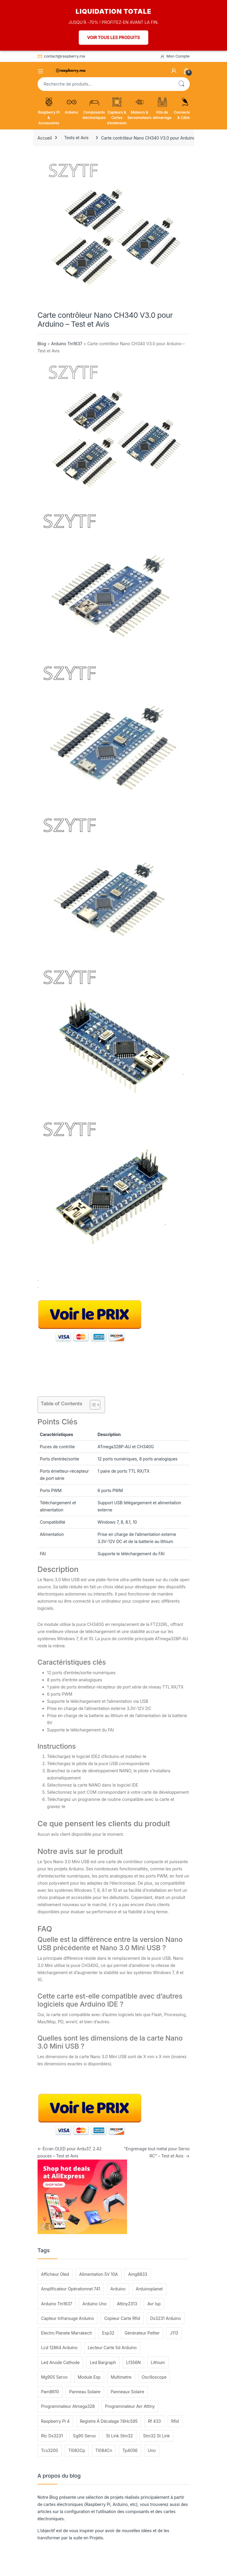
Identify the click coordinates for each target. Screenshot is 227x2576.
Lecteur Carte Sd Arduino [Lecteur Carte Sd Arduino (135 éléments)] (112, 2347)
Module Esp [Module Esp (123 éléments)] (89, 2377)
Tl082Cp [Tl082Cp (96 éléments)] (76, 2450)
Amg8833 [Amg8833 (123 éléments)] (137, 2274)
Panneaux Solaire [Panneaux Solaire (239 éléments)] (127, 2391)
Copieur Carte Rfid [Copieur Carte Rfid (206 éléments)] (122, 2318)
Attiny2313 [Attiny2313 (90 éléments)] (127, 2303)
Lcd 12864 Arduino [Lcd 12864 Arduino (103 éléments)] (59, 2347)
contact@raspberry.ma (61, 56)
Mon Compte (175, 56)
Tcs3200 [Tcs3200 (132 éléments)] (49, 2450)
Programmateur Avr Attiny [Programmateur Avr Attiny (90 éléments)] (130, 2406)
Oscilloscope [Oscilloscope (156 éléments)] (154, 2377)
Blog (42, 343)
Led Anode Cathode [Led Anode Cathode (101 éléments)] (60, 2362)
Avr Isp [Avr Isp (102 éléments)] (154, 2303)
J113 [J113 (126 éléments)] (174, 2332)
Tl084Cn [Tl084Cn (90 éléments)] (103, 2450)
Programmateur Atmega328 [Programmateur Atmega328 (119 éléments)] (68, 2406)
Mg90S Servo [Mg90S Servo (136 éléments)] (54, 2377)
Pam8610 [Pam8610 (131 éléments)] (50, 2391)
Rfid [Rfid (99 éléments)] (175, 2421)
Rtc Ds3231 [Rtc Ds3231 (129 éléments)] (52, 2435)
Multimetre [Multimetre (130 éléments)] (121, 2377)
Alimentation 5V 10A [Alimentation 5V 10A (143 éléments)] (98, 2274)
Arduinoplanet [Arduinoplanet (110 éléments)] (149, 2288)
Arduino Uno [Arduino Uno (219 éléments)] (94, 2303)
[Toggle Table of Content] (92, 1405)
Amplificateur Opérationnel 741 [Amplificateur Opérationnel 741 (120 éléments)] (70, 2288)
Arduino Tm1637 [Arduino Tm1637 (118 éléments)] (56, 2303)
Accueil (45, 137)
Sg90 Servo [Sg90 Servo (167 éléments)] (84, 2435)
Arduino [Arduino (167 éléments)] (118, 2288)
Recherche (181, 84)
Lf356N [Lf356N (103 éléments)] (133, 2362)
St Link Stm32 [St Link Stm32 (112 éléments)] (119, 2435)
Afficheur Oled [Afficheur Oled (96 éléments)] (55, 2274)
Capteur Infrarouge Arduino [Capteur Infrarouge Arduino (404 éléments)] (67, 2318)
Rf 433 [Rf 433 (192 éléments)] (154, 2421)
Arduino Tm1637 (66, 343)
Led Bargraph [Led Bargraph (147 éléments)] (103, 2362)
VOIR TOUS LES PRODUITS (113, 37)
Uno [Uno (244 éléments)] (152, 2450)
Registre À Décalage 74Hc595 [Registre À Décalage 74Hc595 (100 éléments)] (109, 2421)
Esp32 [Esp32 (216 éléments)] (108, 2332)
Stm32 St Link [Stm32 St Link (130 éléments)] (156, 2435)
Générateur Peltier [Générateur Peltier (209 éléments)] (142, 2332)
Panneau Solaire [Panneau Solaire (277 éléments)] (85, 2391)
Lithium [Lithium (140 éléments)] (158, 2362)
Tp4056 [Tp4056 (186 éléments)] (130, 2450)
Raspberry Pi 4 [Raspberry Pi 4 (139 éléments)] (55, 2421)
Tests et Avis (76, 137)
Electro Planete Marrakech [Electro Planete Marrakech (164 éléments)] (66, 2332)
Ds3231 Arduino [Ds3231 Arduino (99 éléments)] (165, 2318)
